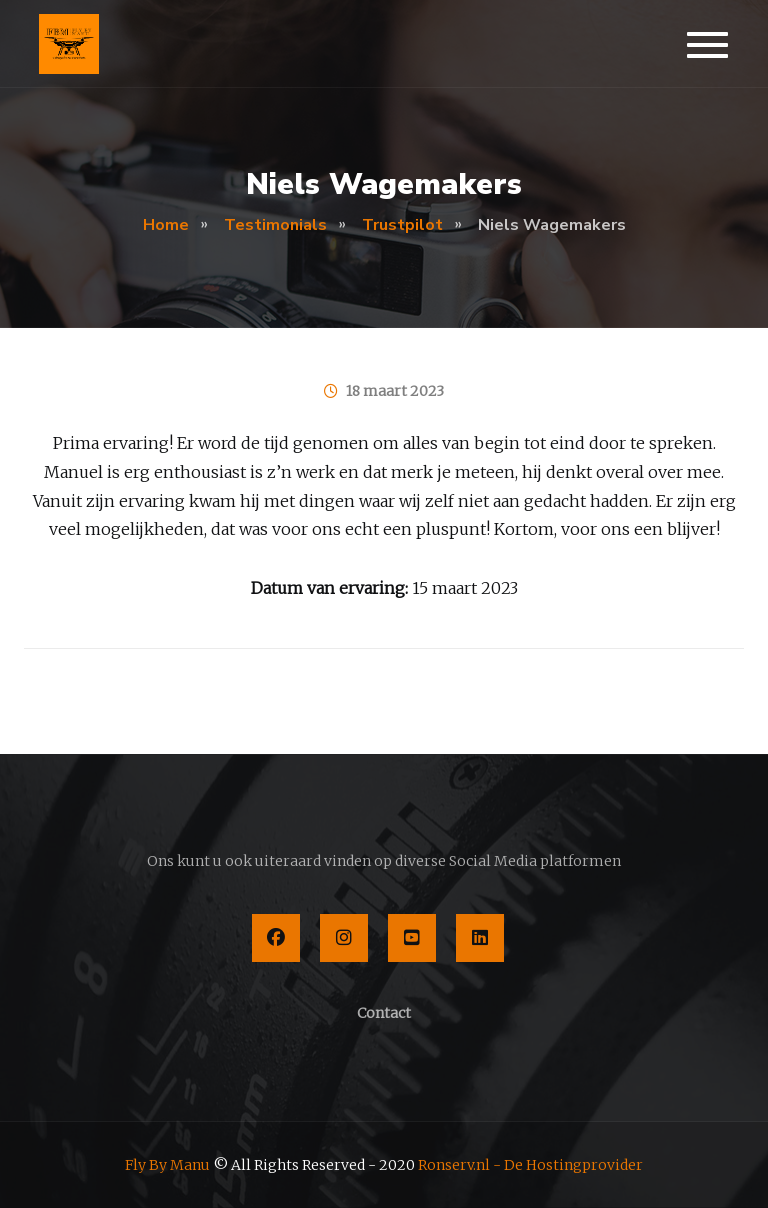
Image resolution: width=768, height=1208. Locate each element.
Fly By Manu (167, 1165)
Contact (384, 1013)
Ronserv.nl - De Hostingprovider (530, 1165)
